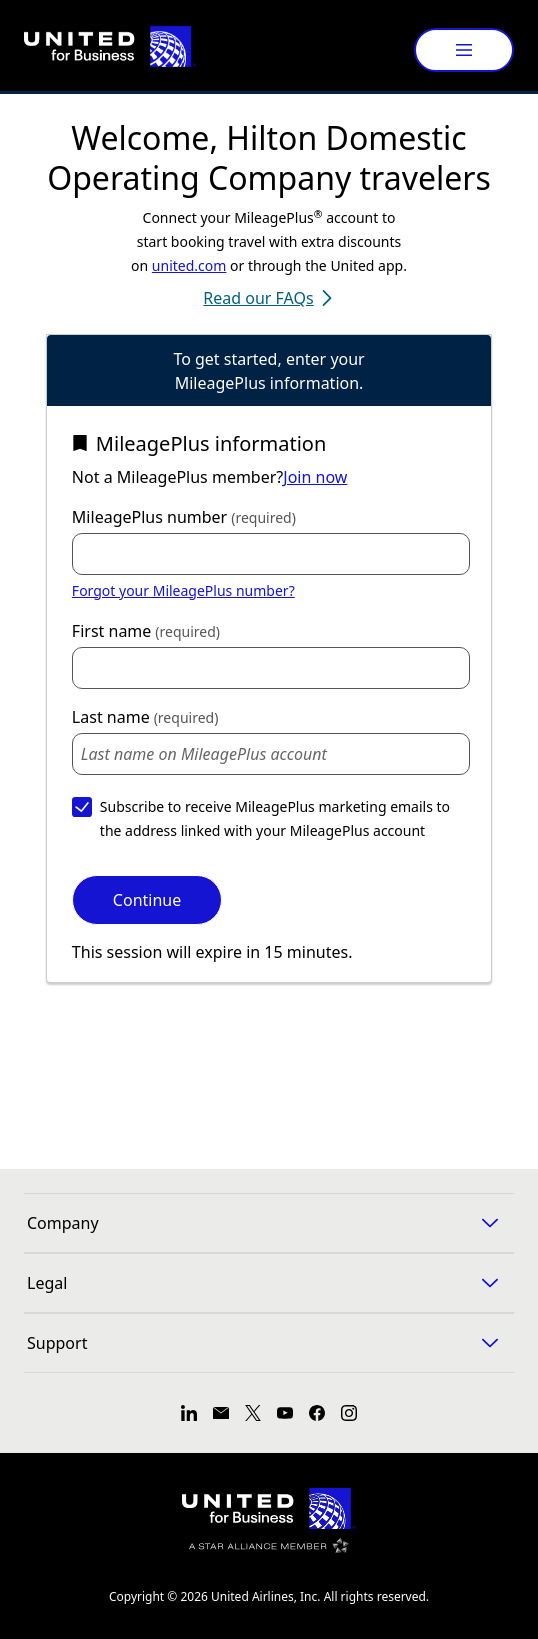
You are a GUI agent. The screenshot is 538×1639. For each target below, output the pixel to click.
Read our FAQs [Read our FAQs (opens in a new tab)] (268, 298)
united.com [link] (189, 265)
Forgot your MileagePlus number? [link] (183, 590)
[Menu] (464, 50)
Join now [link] (315, 477)
